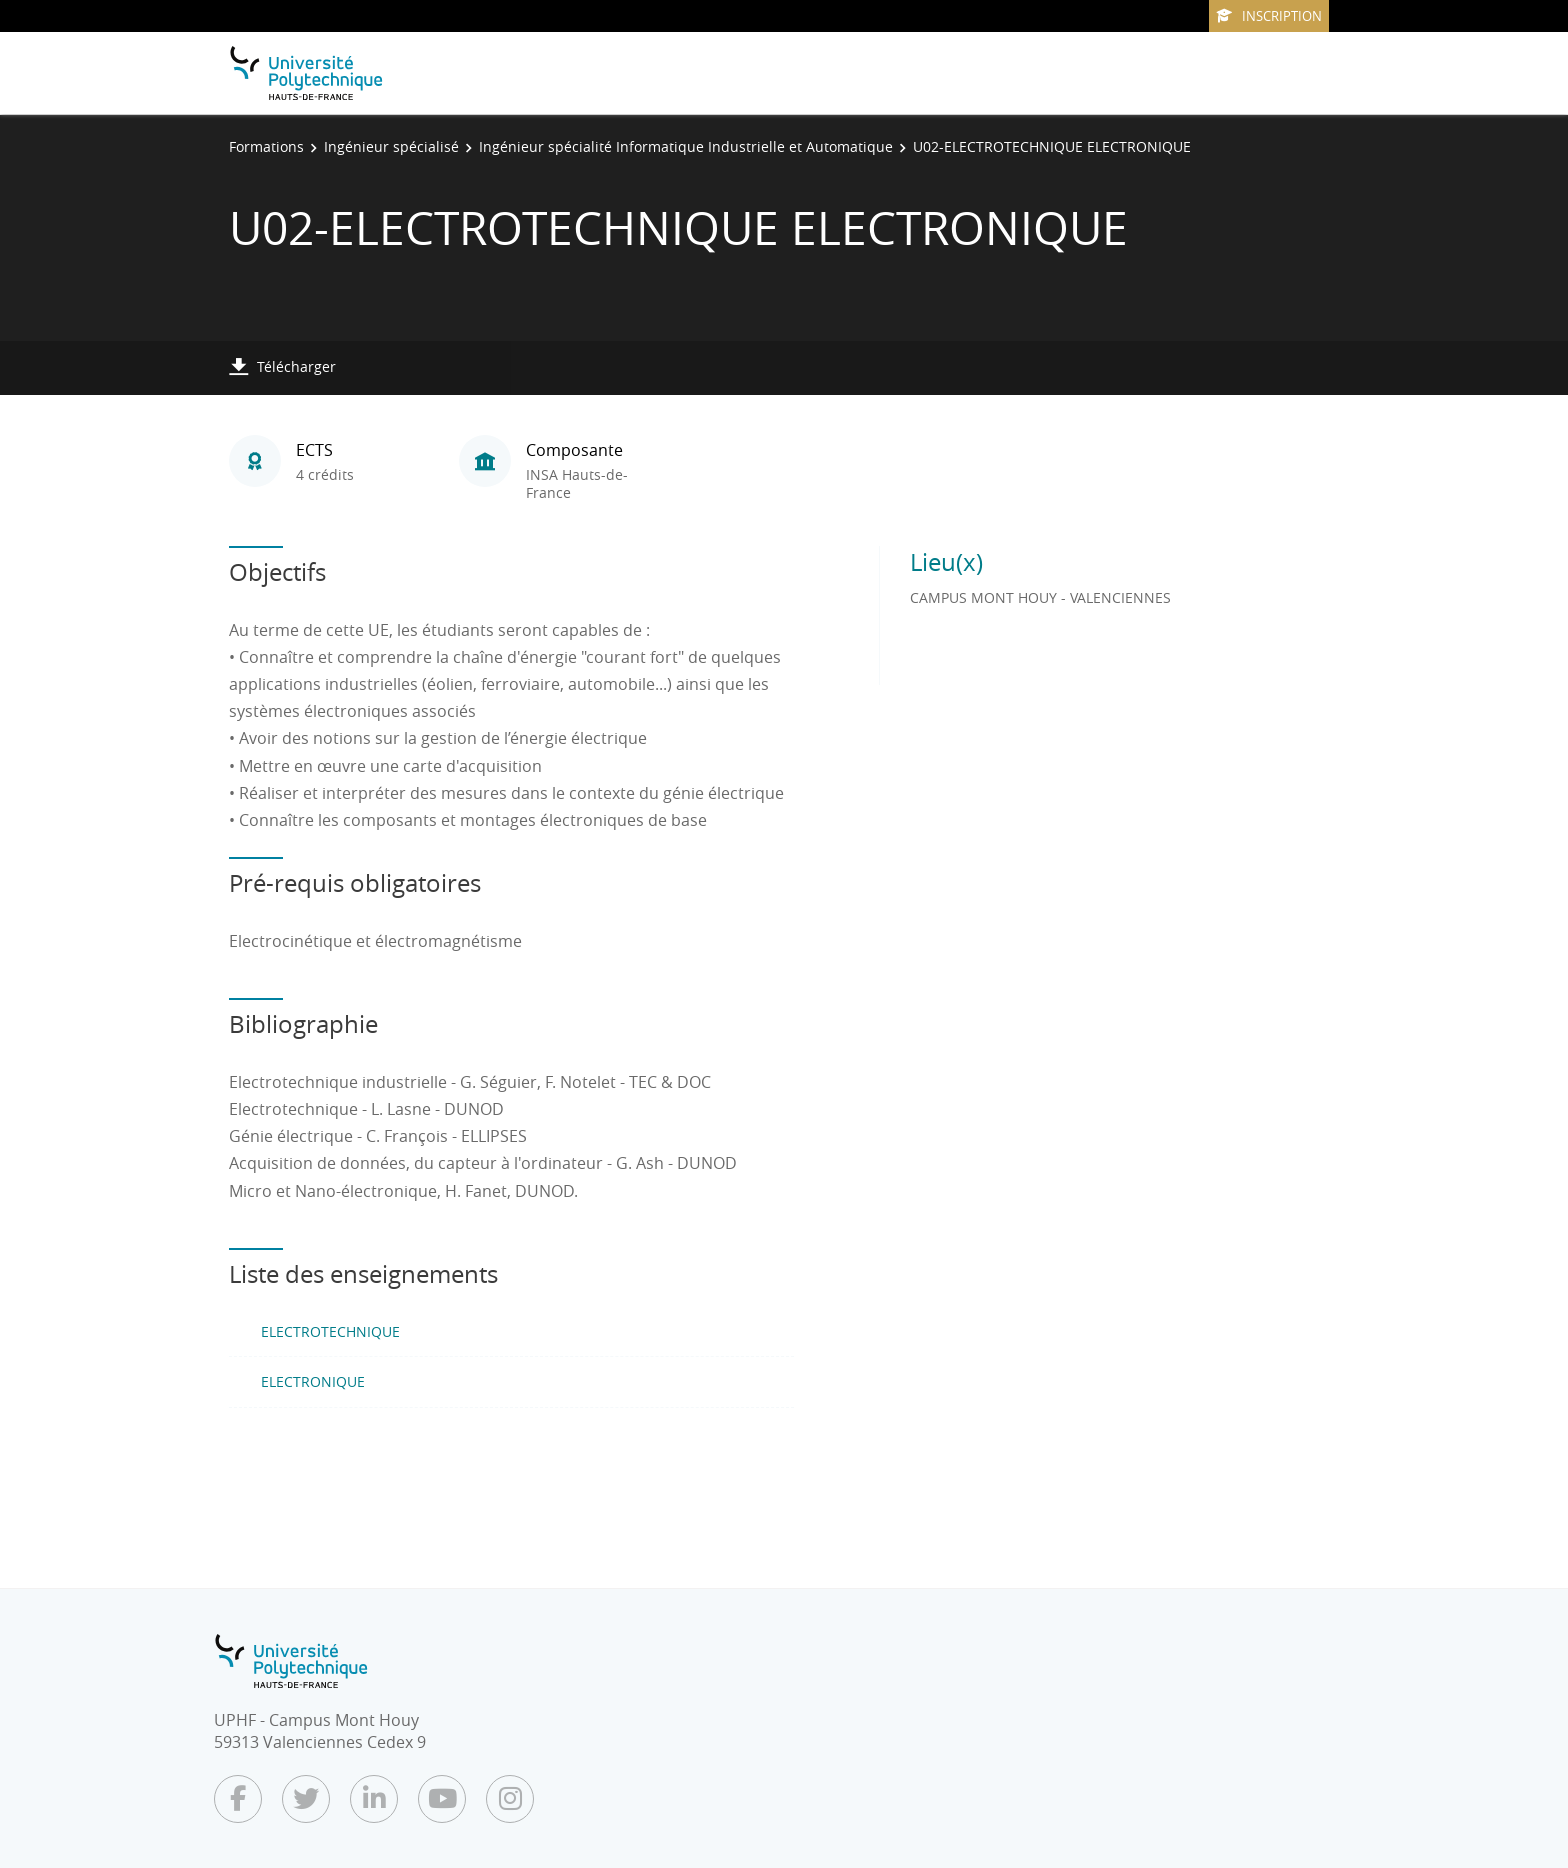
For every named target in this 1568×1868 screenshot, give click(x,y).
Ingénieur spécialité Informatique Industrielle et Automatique (686, 146)
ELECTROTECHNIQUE (330, 1331)
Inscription (1269, 16)
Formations (266, 146)
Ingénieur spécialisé (391, 146)
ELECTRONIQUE (313, 1381)
